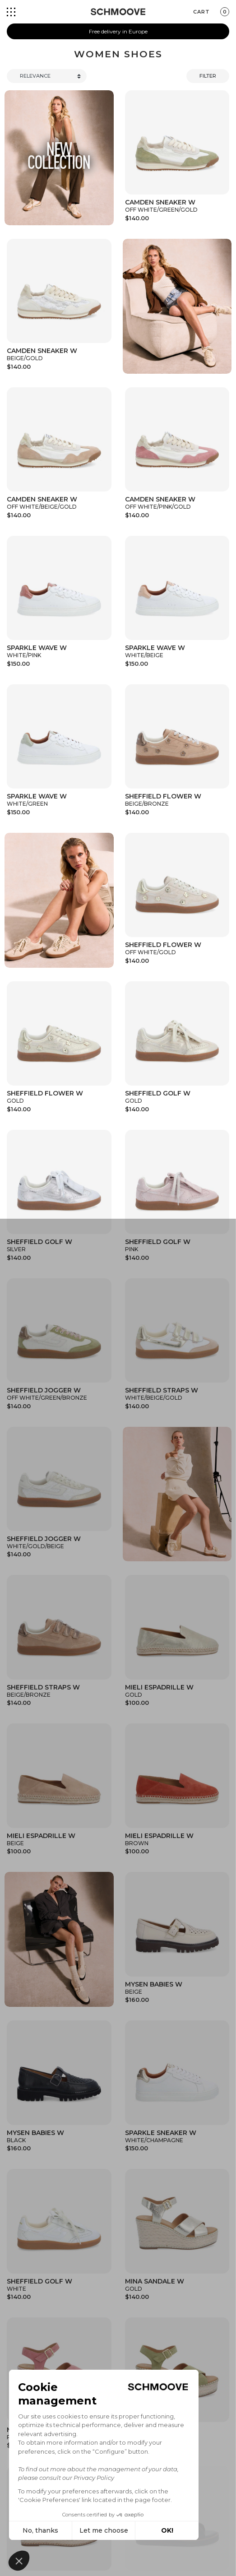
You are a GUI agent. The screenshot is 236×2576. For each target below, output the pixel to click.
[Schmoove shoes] (118, 12)
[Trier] (47, 76)
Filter (207, 76)
